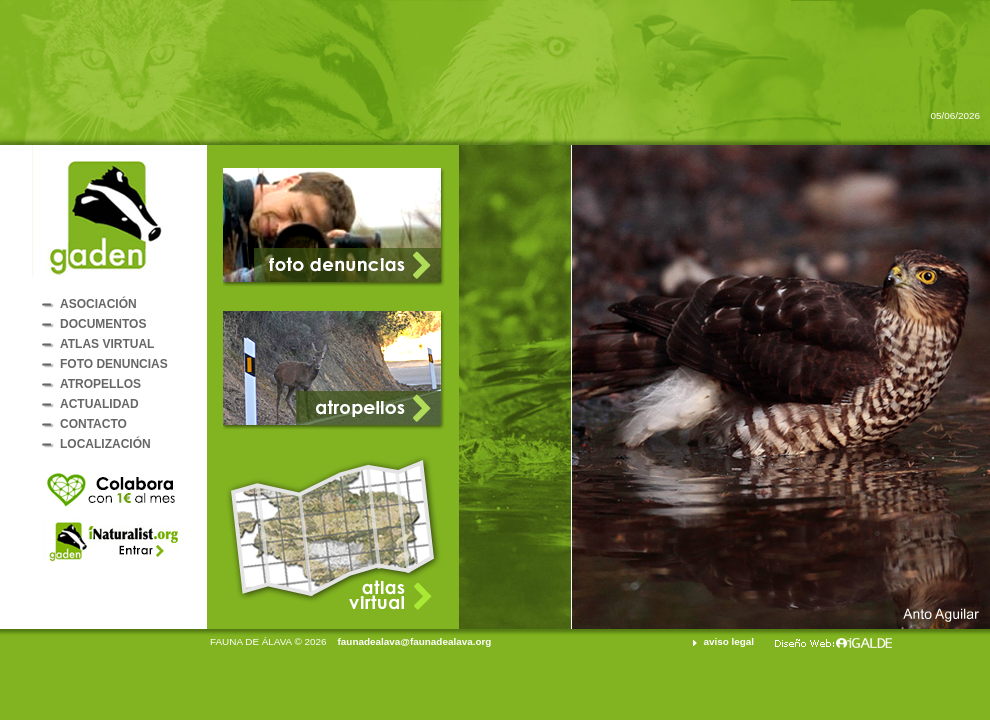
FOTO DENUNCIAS (114, 364)
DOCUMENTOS (103, 324)
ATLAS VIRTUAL (107, 344)
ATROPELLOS (100, 384)
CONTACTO (93, 424)
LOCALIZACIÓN (105, 444)
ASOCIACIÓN (98, 304)
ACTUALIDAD (99, 404)
